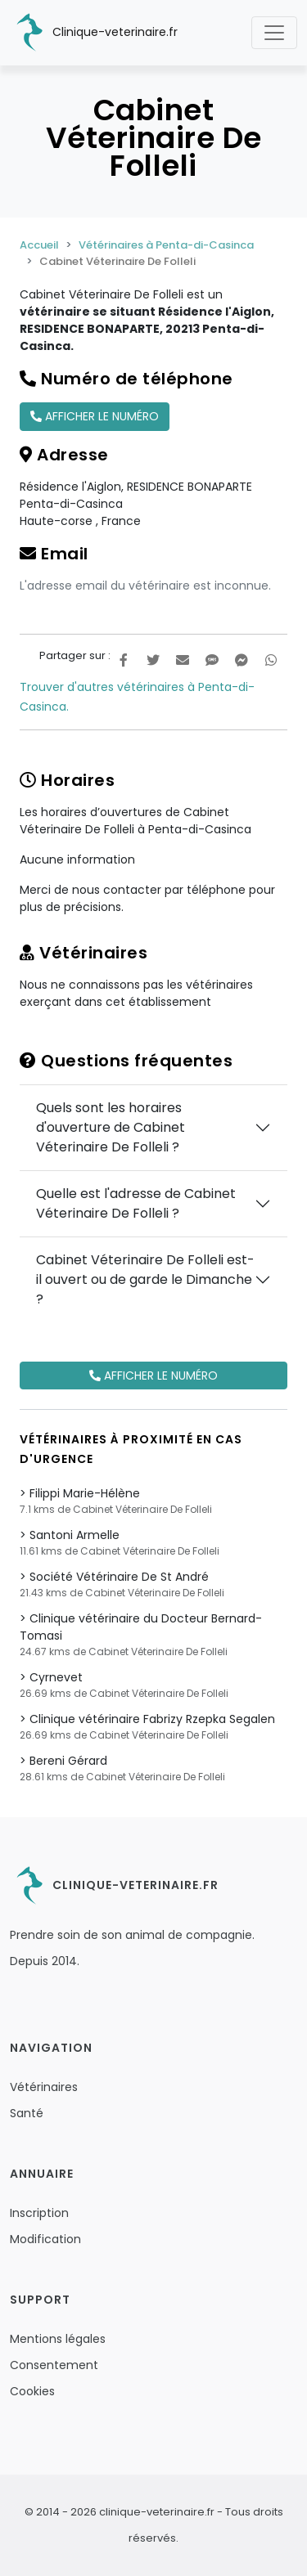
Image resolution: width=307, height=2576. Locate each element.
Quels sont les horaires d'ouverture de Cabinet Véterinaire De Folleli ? (110, 1127)
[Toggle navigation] (274, 32)
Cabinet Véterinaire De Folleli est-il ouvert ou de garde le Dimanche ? (145, 1279)
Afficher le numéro (94, 416)
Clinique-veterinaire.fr (94, 32)
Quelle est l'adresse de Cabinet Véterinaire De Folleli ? (136, 1203)
